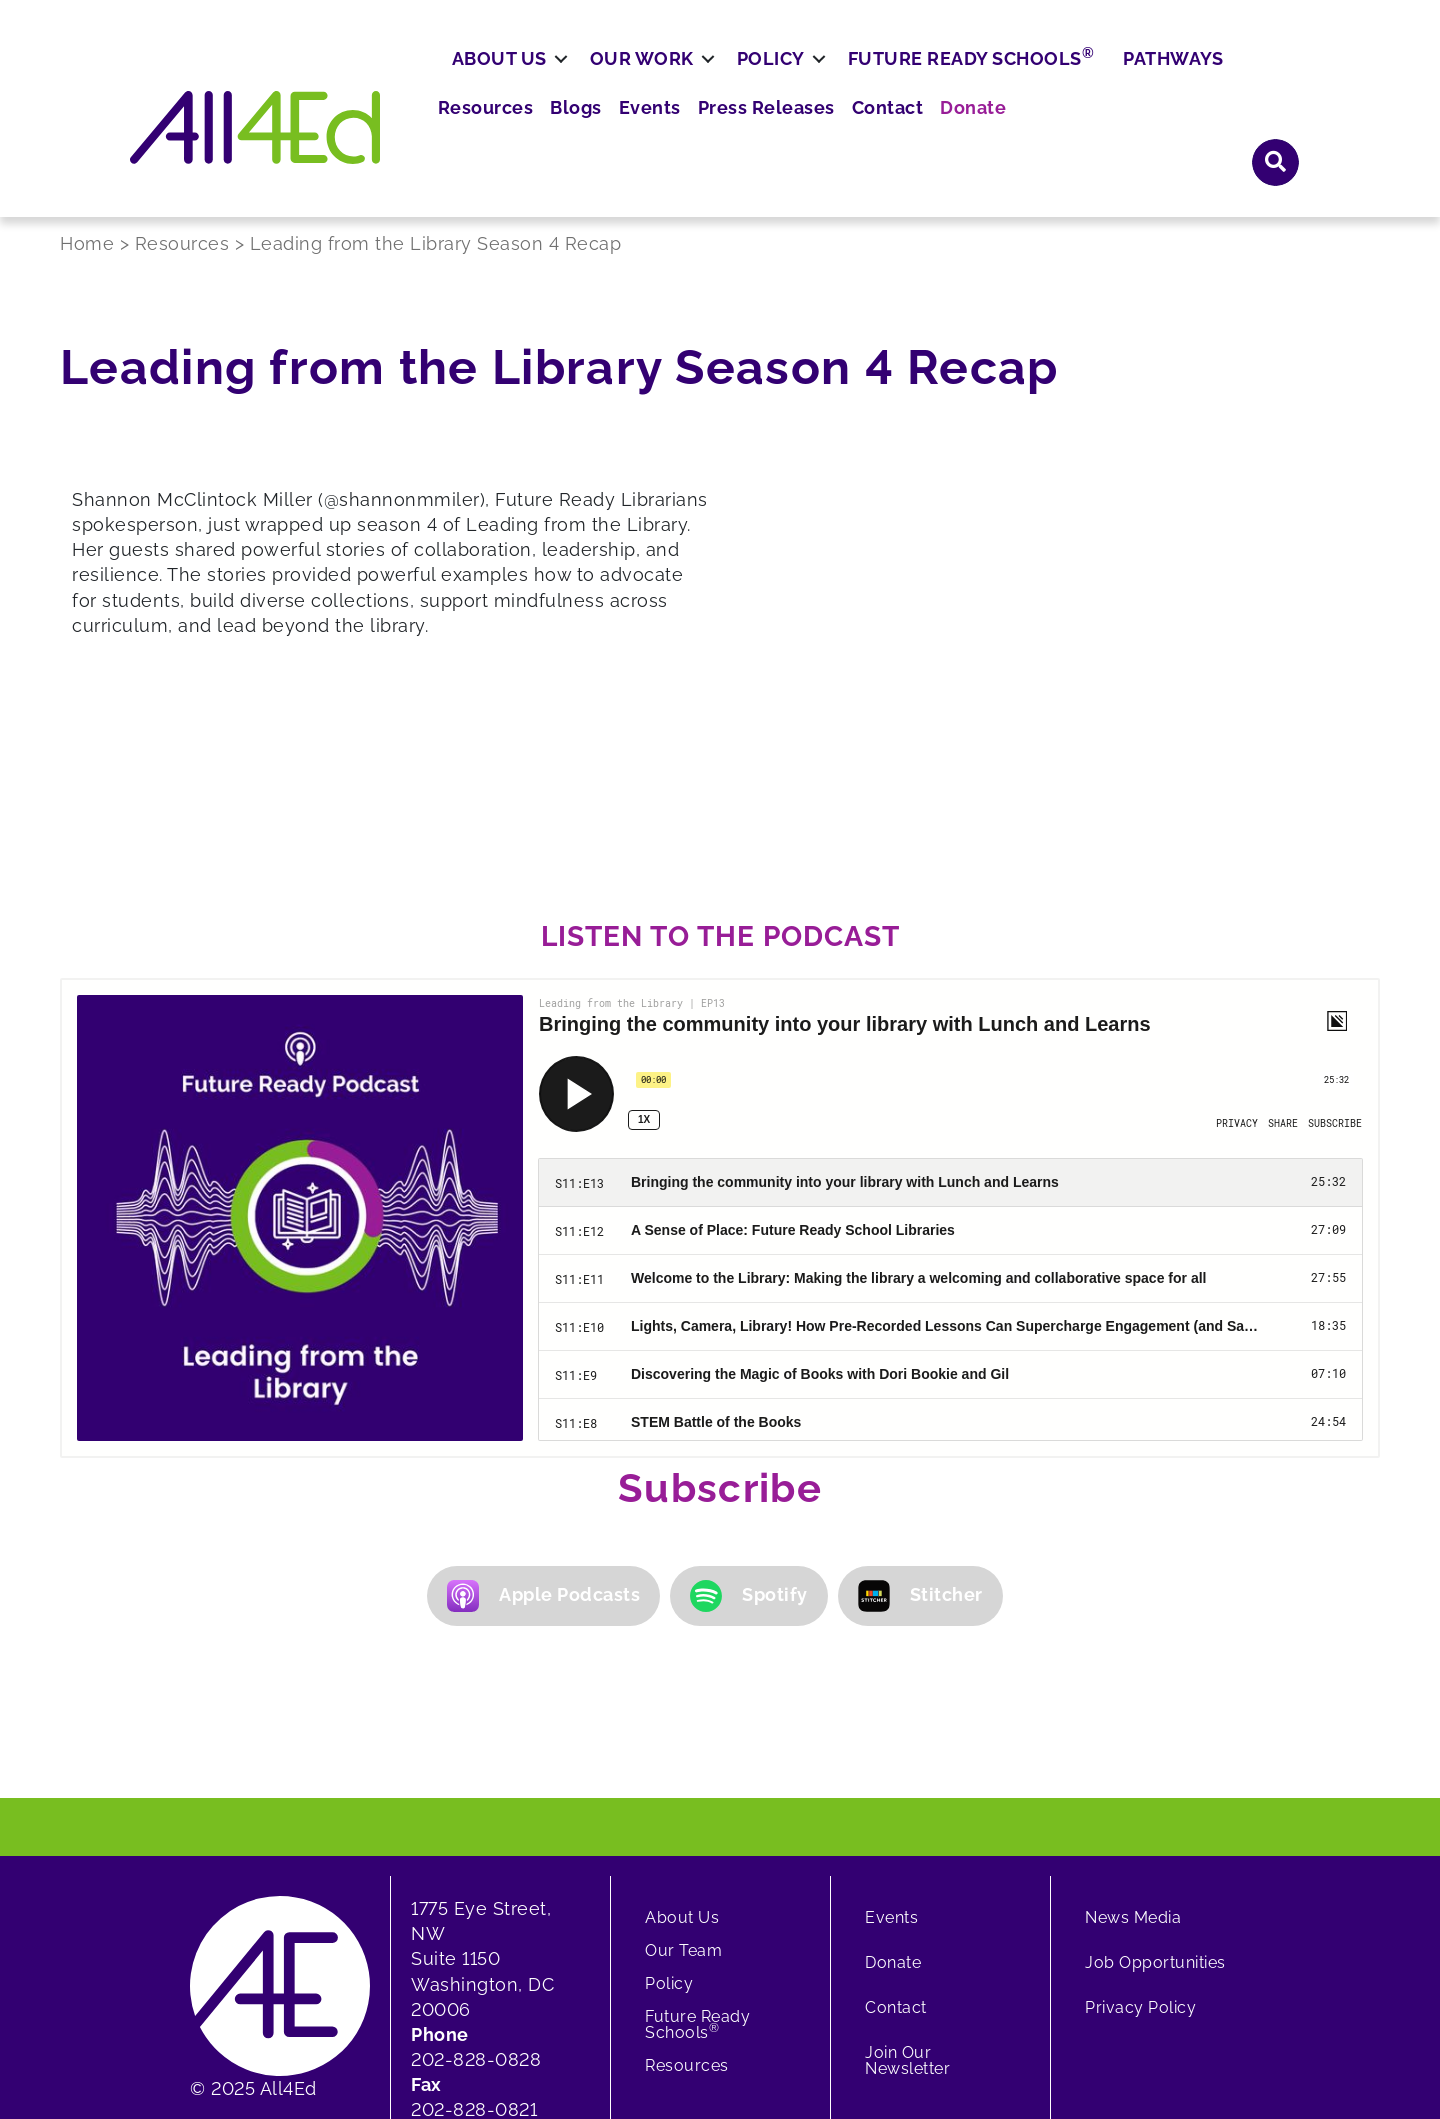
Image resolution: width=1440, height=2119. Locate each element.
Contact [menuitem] (1112, 79)
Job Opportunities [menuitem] (1155, 1791)
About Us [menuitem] (572, 136)
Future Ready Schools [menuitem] (1044, 135)
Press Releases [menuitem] (1001, 79)
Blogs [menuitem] (826, 79)
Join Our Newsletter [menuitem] (907, 1889)
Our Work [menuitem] (715, 136)
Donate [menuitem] (1191, 79)
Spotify (749, 1425)
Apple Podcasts (543, 1425)
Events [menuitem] (894, 79)
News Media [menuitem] (1133, 1746)
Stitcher (920, 1425)
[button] (1276, 78)
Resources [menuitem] (742, 79)
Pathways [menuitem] (1246, 136)
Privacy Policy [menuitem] (1140, 1836)
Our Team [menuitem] (683, 1779)
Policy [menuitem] (844, 136)
